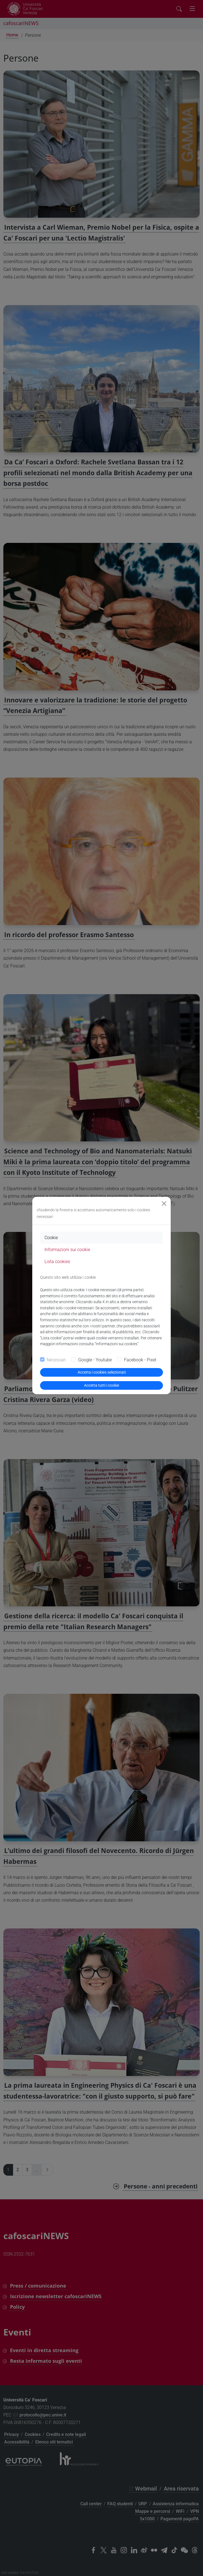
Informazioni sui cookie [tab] (67, 1249)
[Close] (164, 1203)
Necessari (56, 1359)
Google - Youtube (95, 1359)
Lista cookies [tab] (57, 1261)
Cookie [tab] (51, 1237)
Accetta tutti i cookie (101, 1385)
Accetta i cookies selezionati (102, 1372)
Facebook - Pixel (140, 1359)
